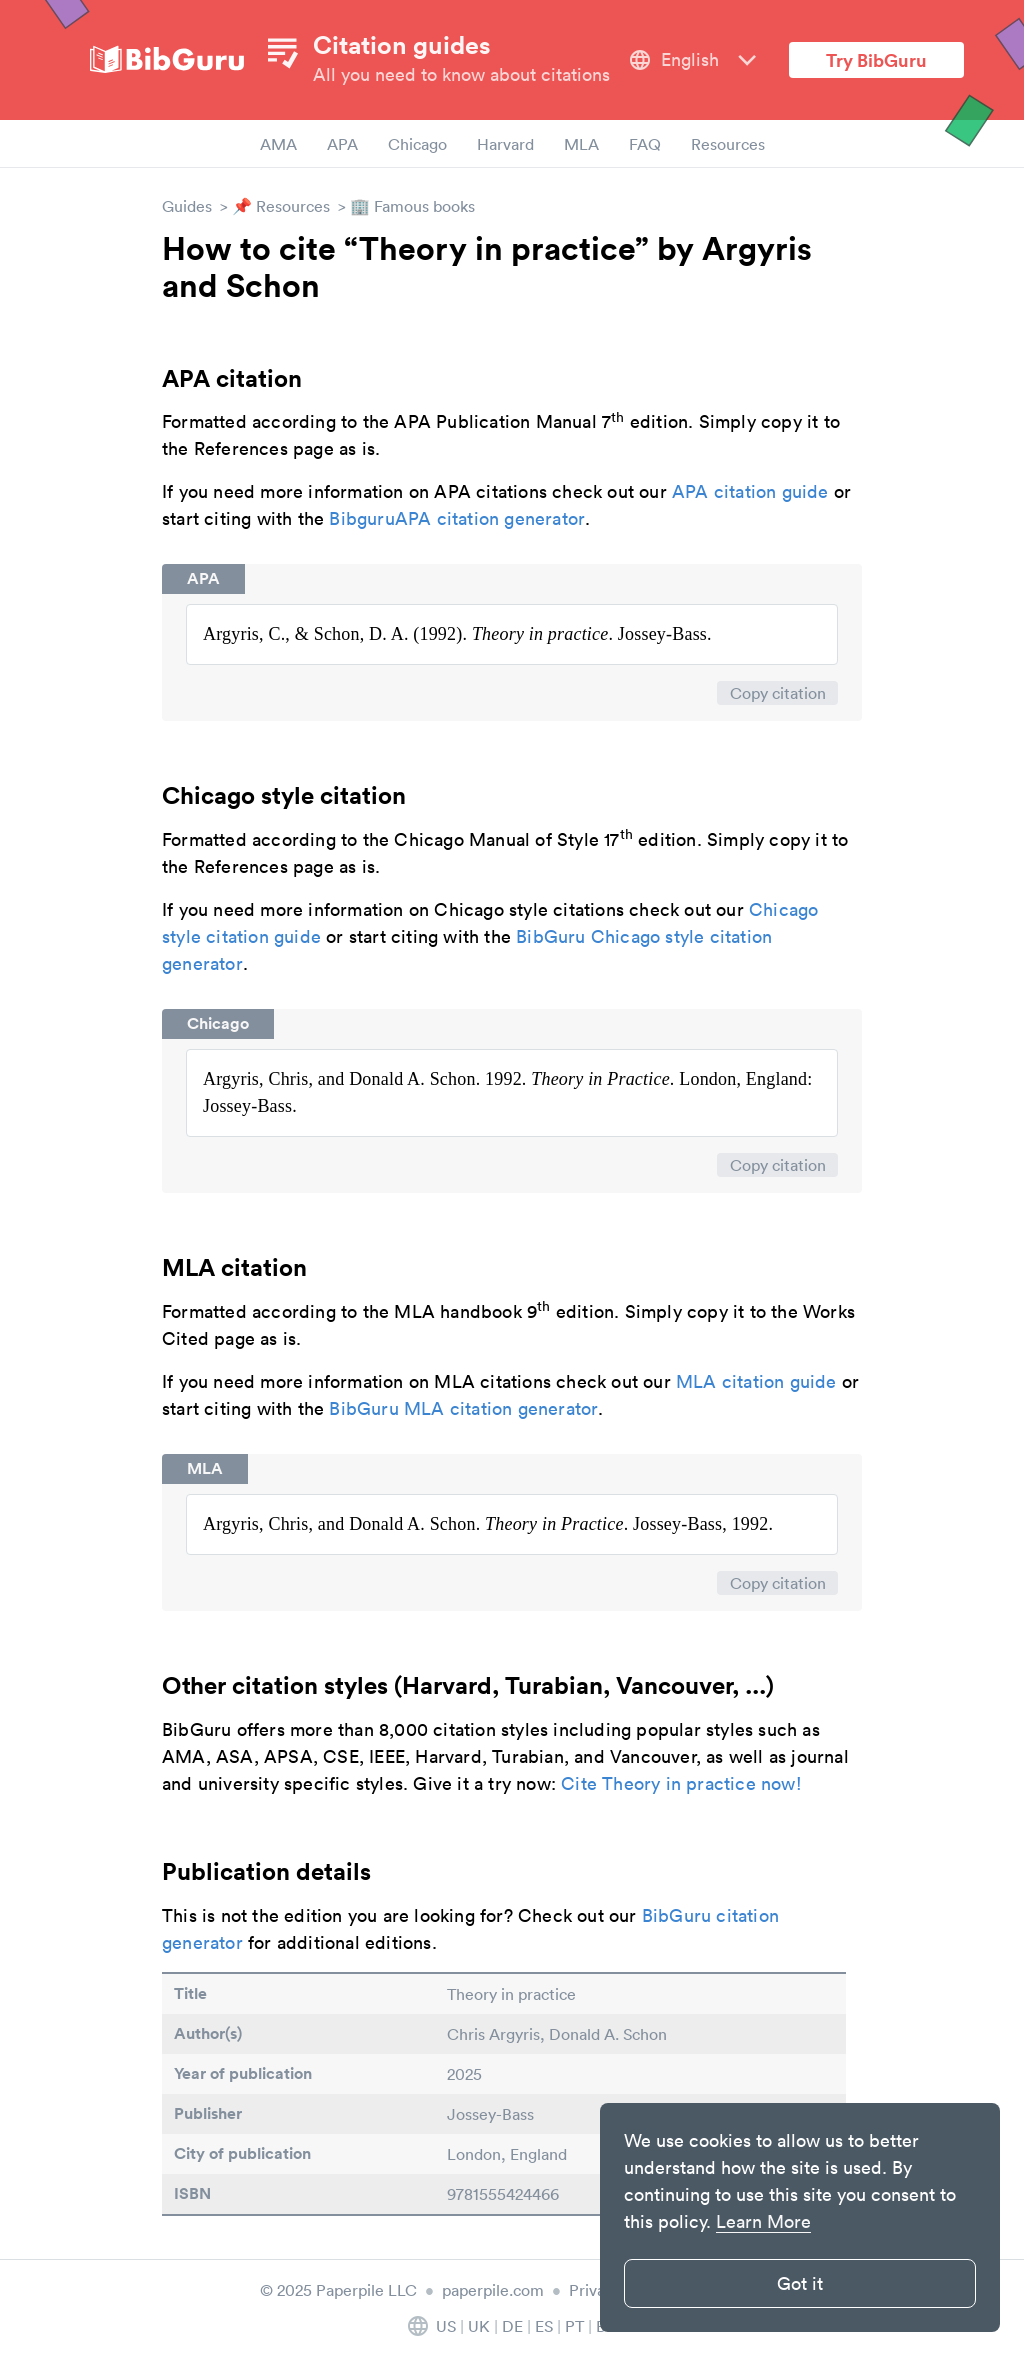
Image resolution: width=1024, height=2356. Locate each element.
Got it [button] (800, 2283)
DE (512, 2326)
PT (574, 2326)
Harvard (505, 144)
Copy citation (778, 693)
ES (544, 2326)
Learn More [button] (763, 2221)
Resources (728, 144)
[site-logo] (167, 60)
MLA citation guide (756, 1381)
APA (342, 144)
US (446, 2326)
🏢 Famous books (412, 206)
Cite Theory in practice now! (681, 1783)
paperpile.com (493, 2290)
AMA (278, 144)
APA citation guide (750, 491)
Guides (187, 206)
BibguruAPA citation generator (457, 518)
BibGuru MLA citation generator (463, 1408)
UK (479, 2326)
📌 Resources (281, 206)
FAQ (645, 144)
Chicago (417, 144)
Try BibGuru (876, 60)
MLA (581, 144)
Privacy (595, 2290)
